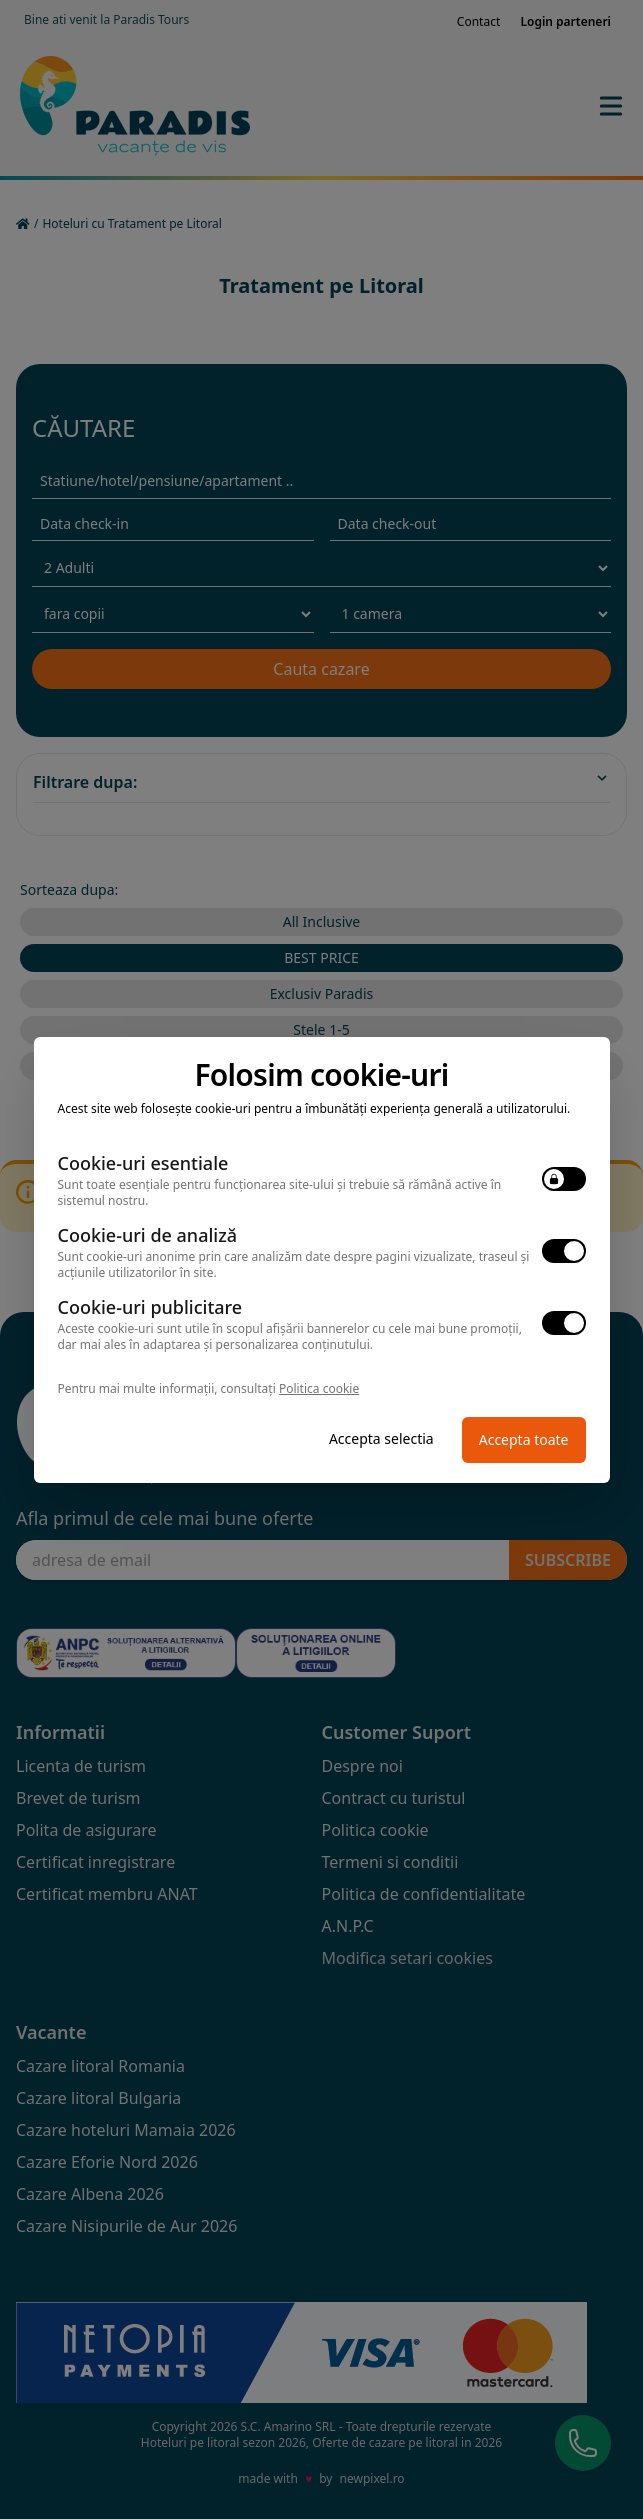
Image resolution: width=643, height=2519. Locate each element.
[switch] (564, 1179)
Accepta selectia (381, 1438)
